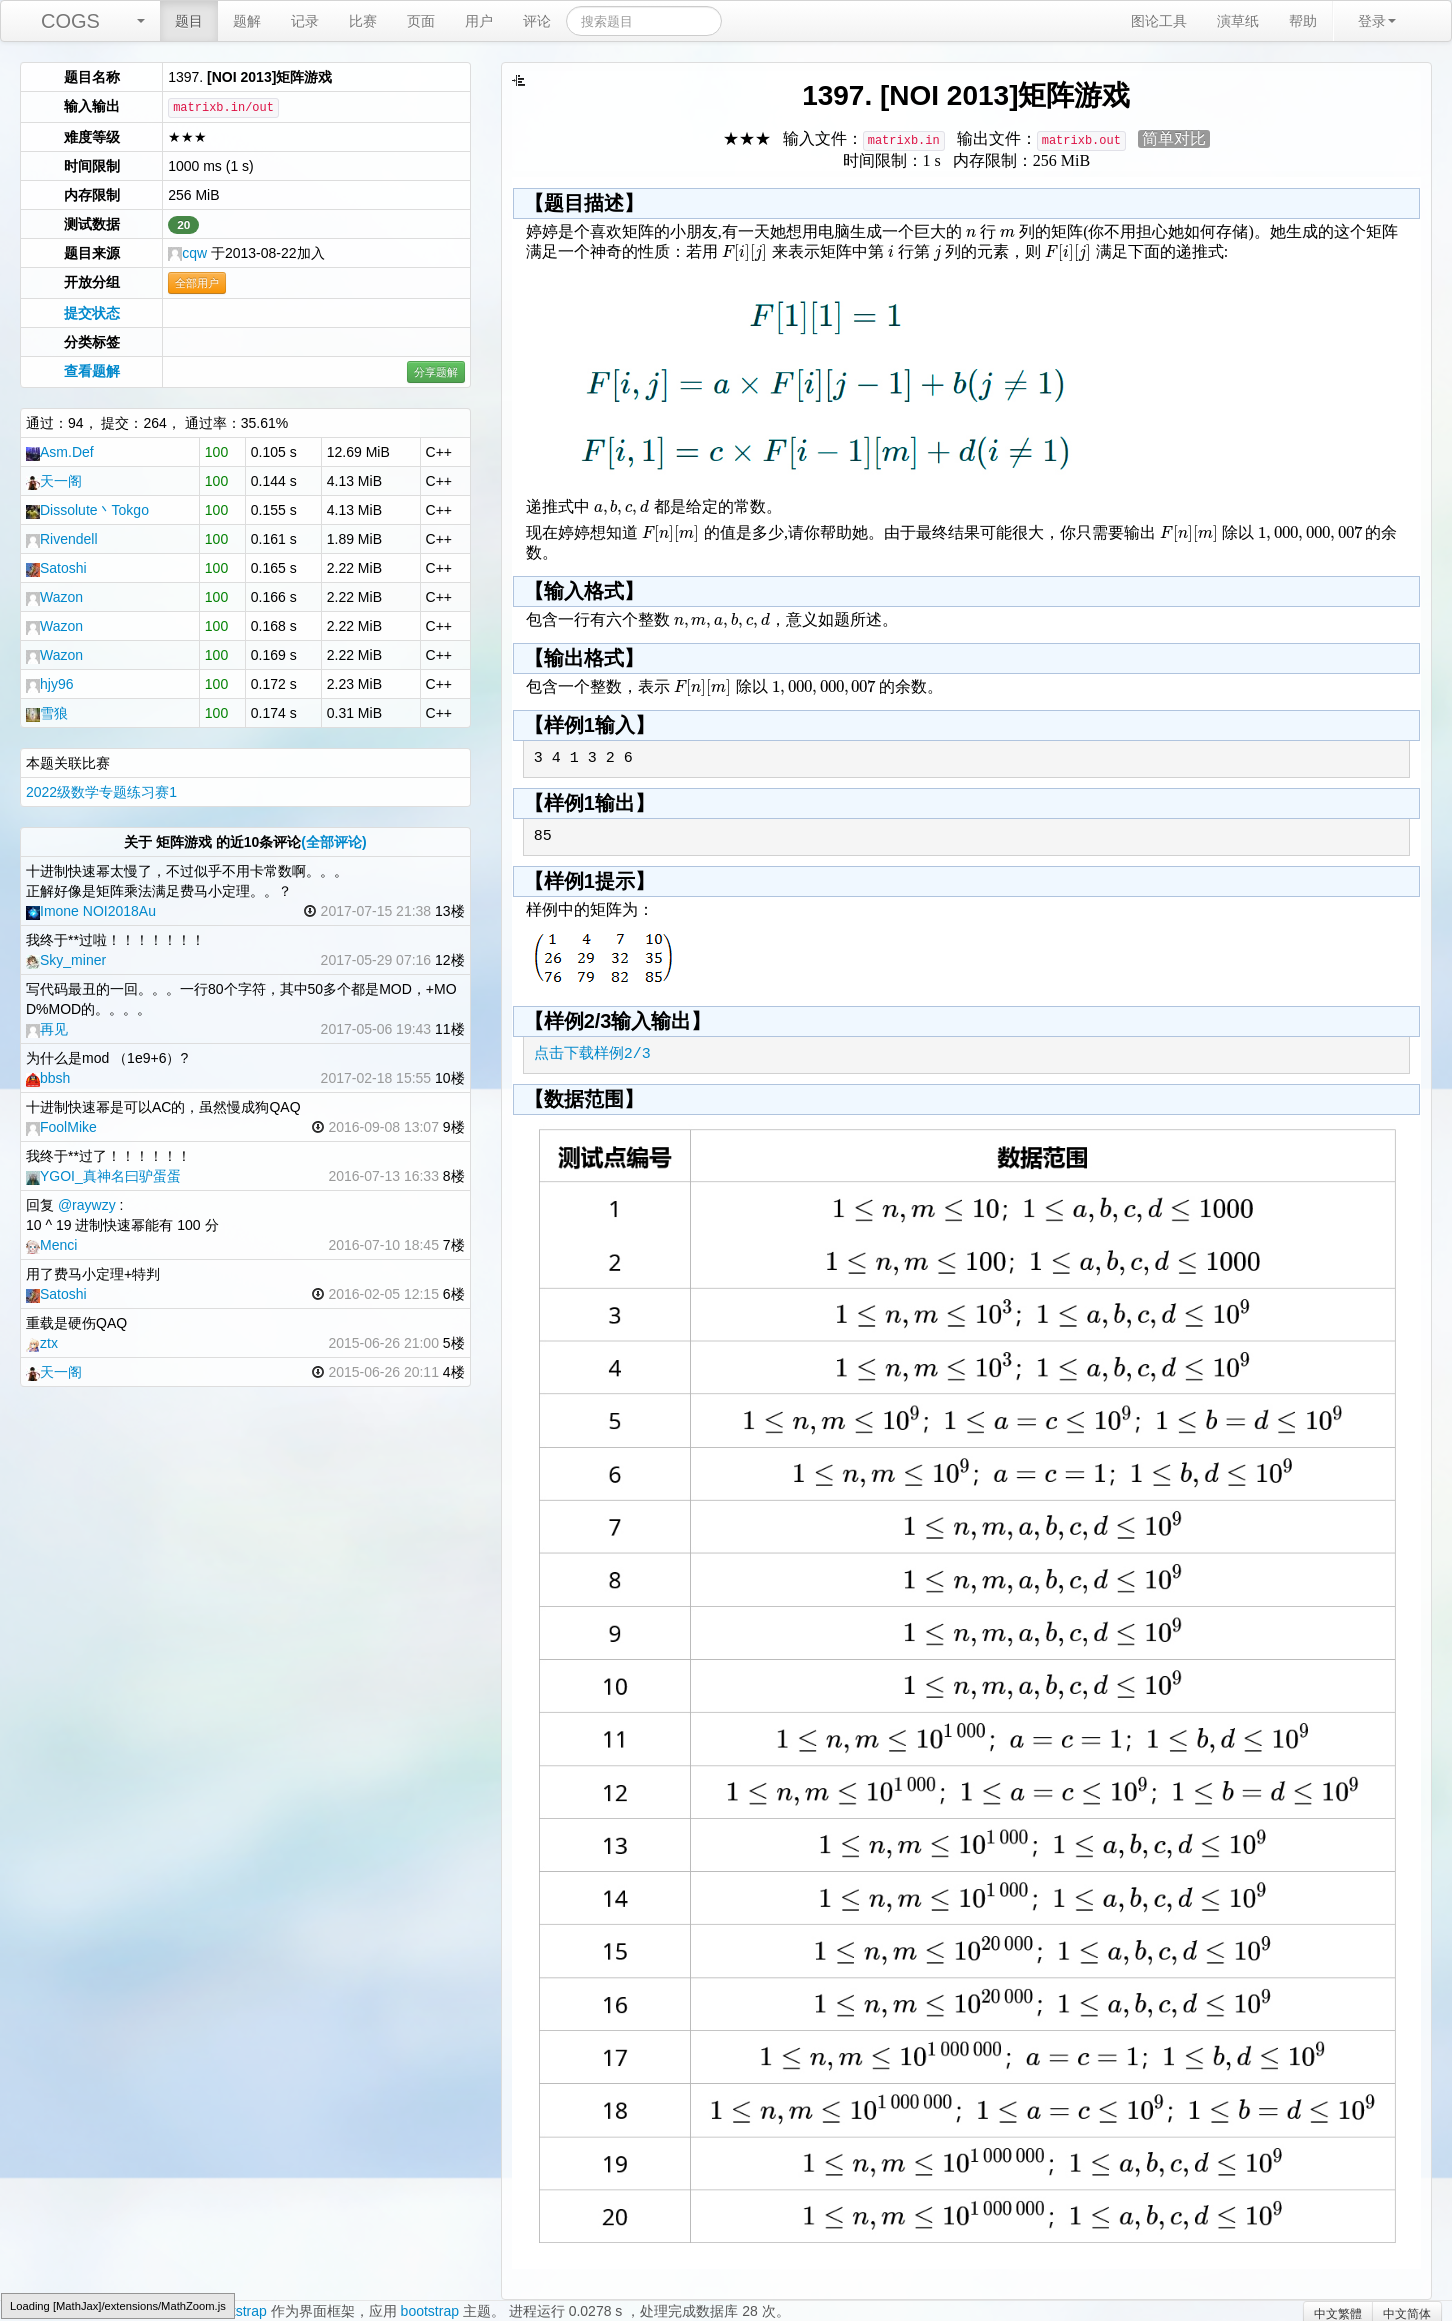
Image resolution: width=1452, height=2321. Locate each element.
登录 (1377, 21)
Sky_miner (66, 960)
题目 (189, 21)
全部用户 (197, 283)
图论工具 (1159, 21)
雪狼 (47, 713)
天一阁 (54, 481)
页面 (421, 21)
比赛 (363, 21)
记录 (305, 21)
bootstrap (430, 2311)
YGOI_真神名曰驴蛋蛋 (103, 1176)
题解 (247, 21)
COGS (70, 21)
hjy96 (49, 684)
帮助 (1303, 21)
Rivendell (62, 539)
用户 (479, 21)
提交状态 (92, 313)
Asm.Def (60, 452)
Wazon (54, 597)
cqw (187, 253)
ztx (42, 1343)
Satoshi (56, 568)
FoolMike (61, 1127)
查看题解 (92, 371)
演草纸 (1238, 21)
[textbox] (971, 231)
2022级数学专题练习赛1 (101, 792)
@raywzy (87, 1205)
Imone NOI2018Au (91, 911)
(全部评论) (333, 842)
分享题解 (436, 372)
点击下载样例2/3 (592, 1055)
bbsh (48, 1078)
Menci (51, 1245)
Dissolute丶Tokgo (87, 510)
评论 (537, 21)
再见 (47, 1029)
